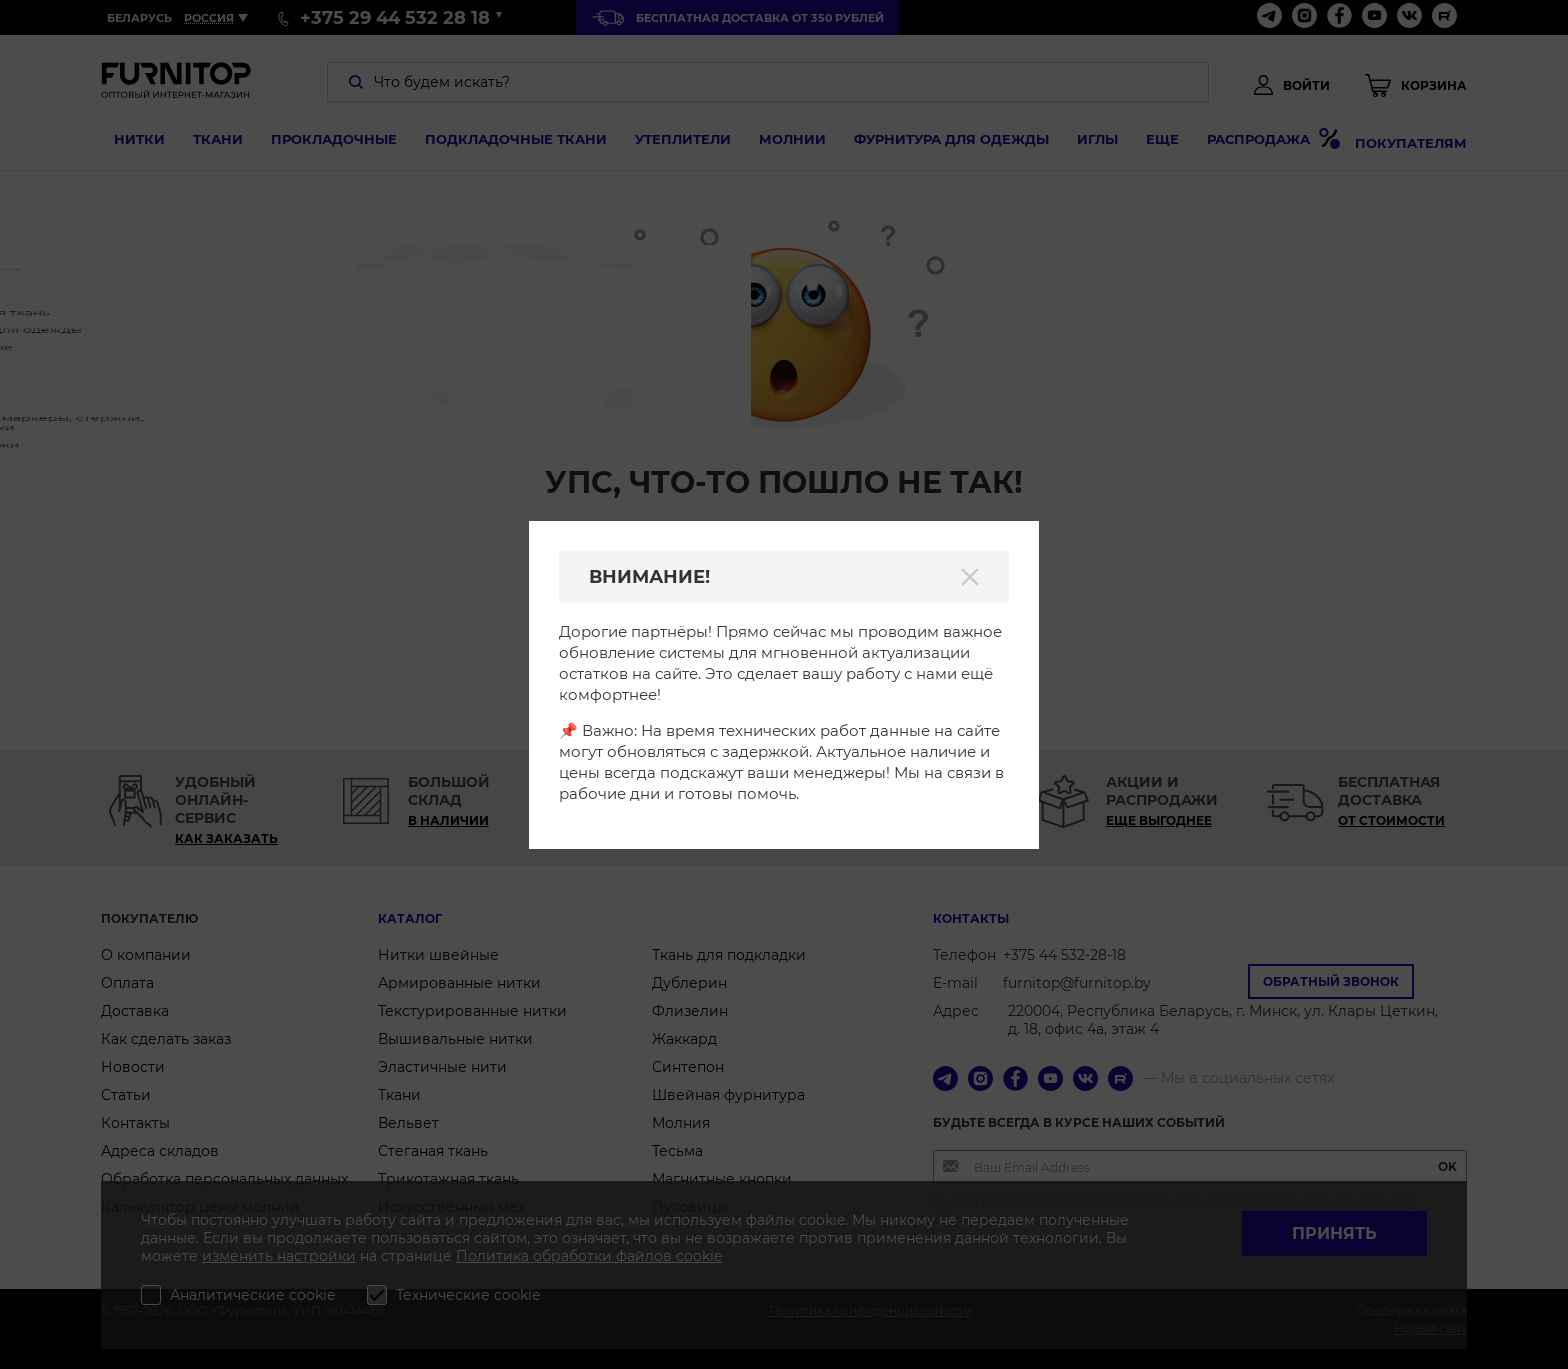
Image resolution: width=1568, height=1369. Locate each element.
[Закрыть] (970, 577)
